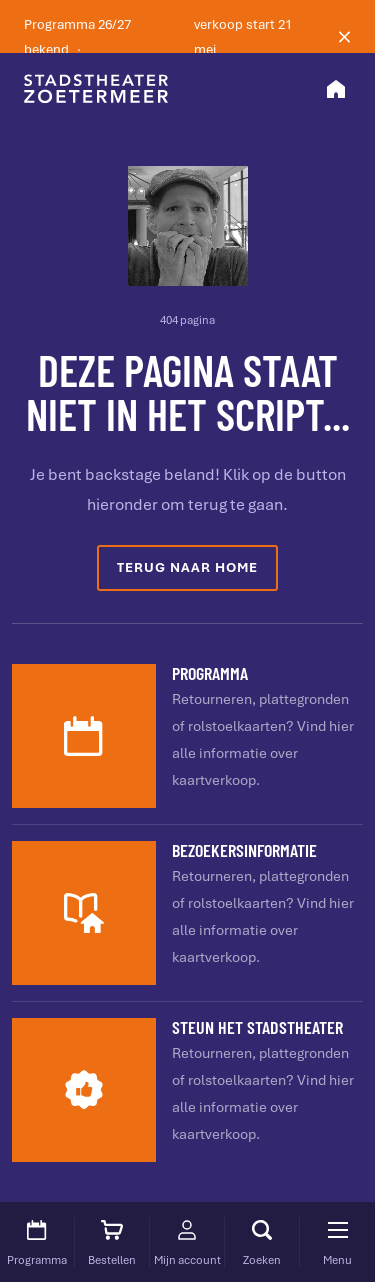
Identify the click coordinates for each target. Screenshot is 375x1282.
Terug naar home (187, 567)
